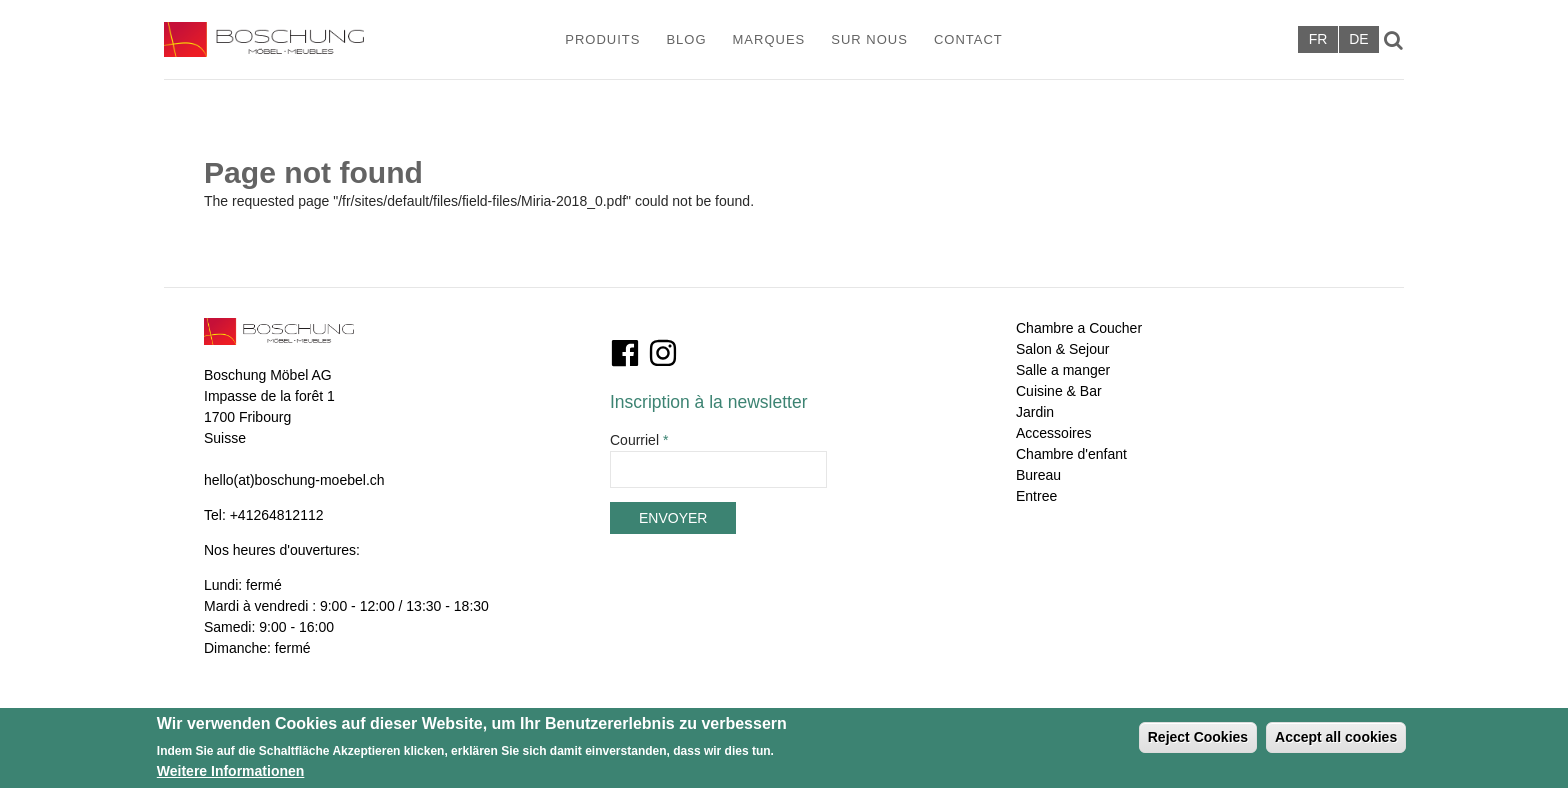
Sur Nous (869, 39)
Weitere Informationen (231, 776)
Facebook (625, 353)
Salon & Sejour (1062, 349)
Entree (1036, 496)
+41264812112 (277, 515)
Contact (968, 39)
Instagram (663, 353)
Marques (769, 39)
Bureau (1038, 475)
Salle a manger (1063, 370)
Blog (686, 39)
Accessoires (1053, 433)
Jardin (1035, 412)
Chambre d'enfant (1071, 454)
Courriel (639, 440)
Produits (602, 39)
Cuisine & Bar (1059, 391)
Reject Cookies (1198, 742)
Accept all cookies (1336, 742)
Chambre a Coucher (1079, 328)
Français (1318, 39)
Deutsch (1359, 39)
